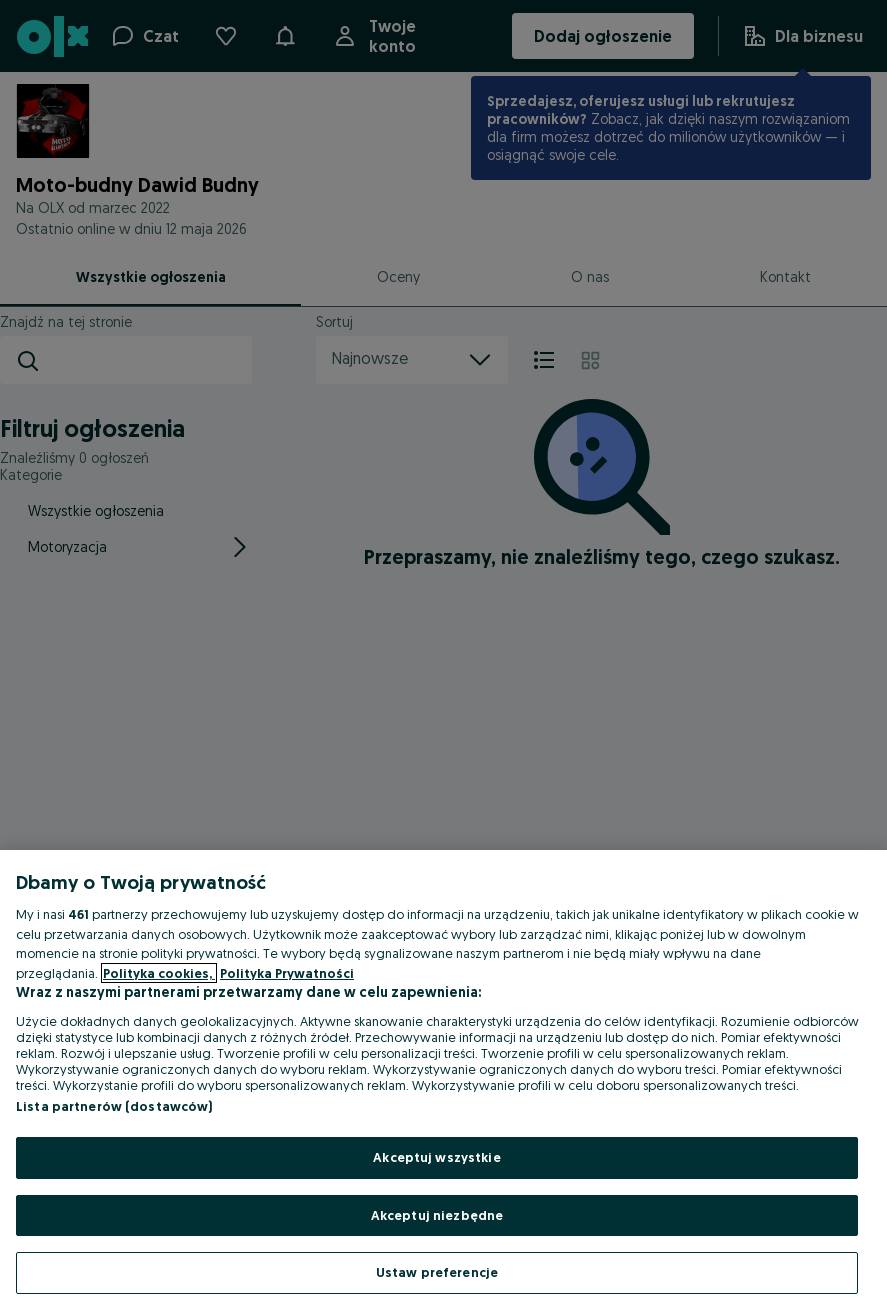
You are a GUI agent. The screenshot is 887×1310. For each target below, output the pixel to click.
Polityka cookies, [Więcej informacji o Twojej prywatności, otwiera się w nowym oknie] (159, 973)
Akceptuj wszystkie (436, 1157)
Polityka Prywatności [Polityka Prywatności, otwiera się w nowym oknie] (287, 973)
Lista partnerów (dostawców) (114, 1106)
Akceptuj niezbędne (437, 1215)
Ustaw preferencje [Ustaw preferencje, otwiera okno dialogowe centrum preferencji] (437, 1272)
